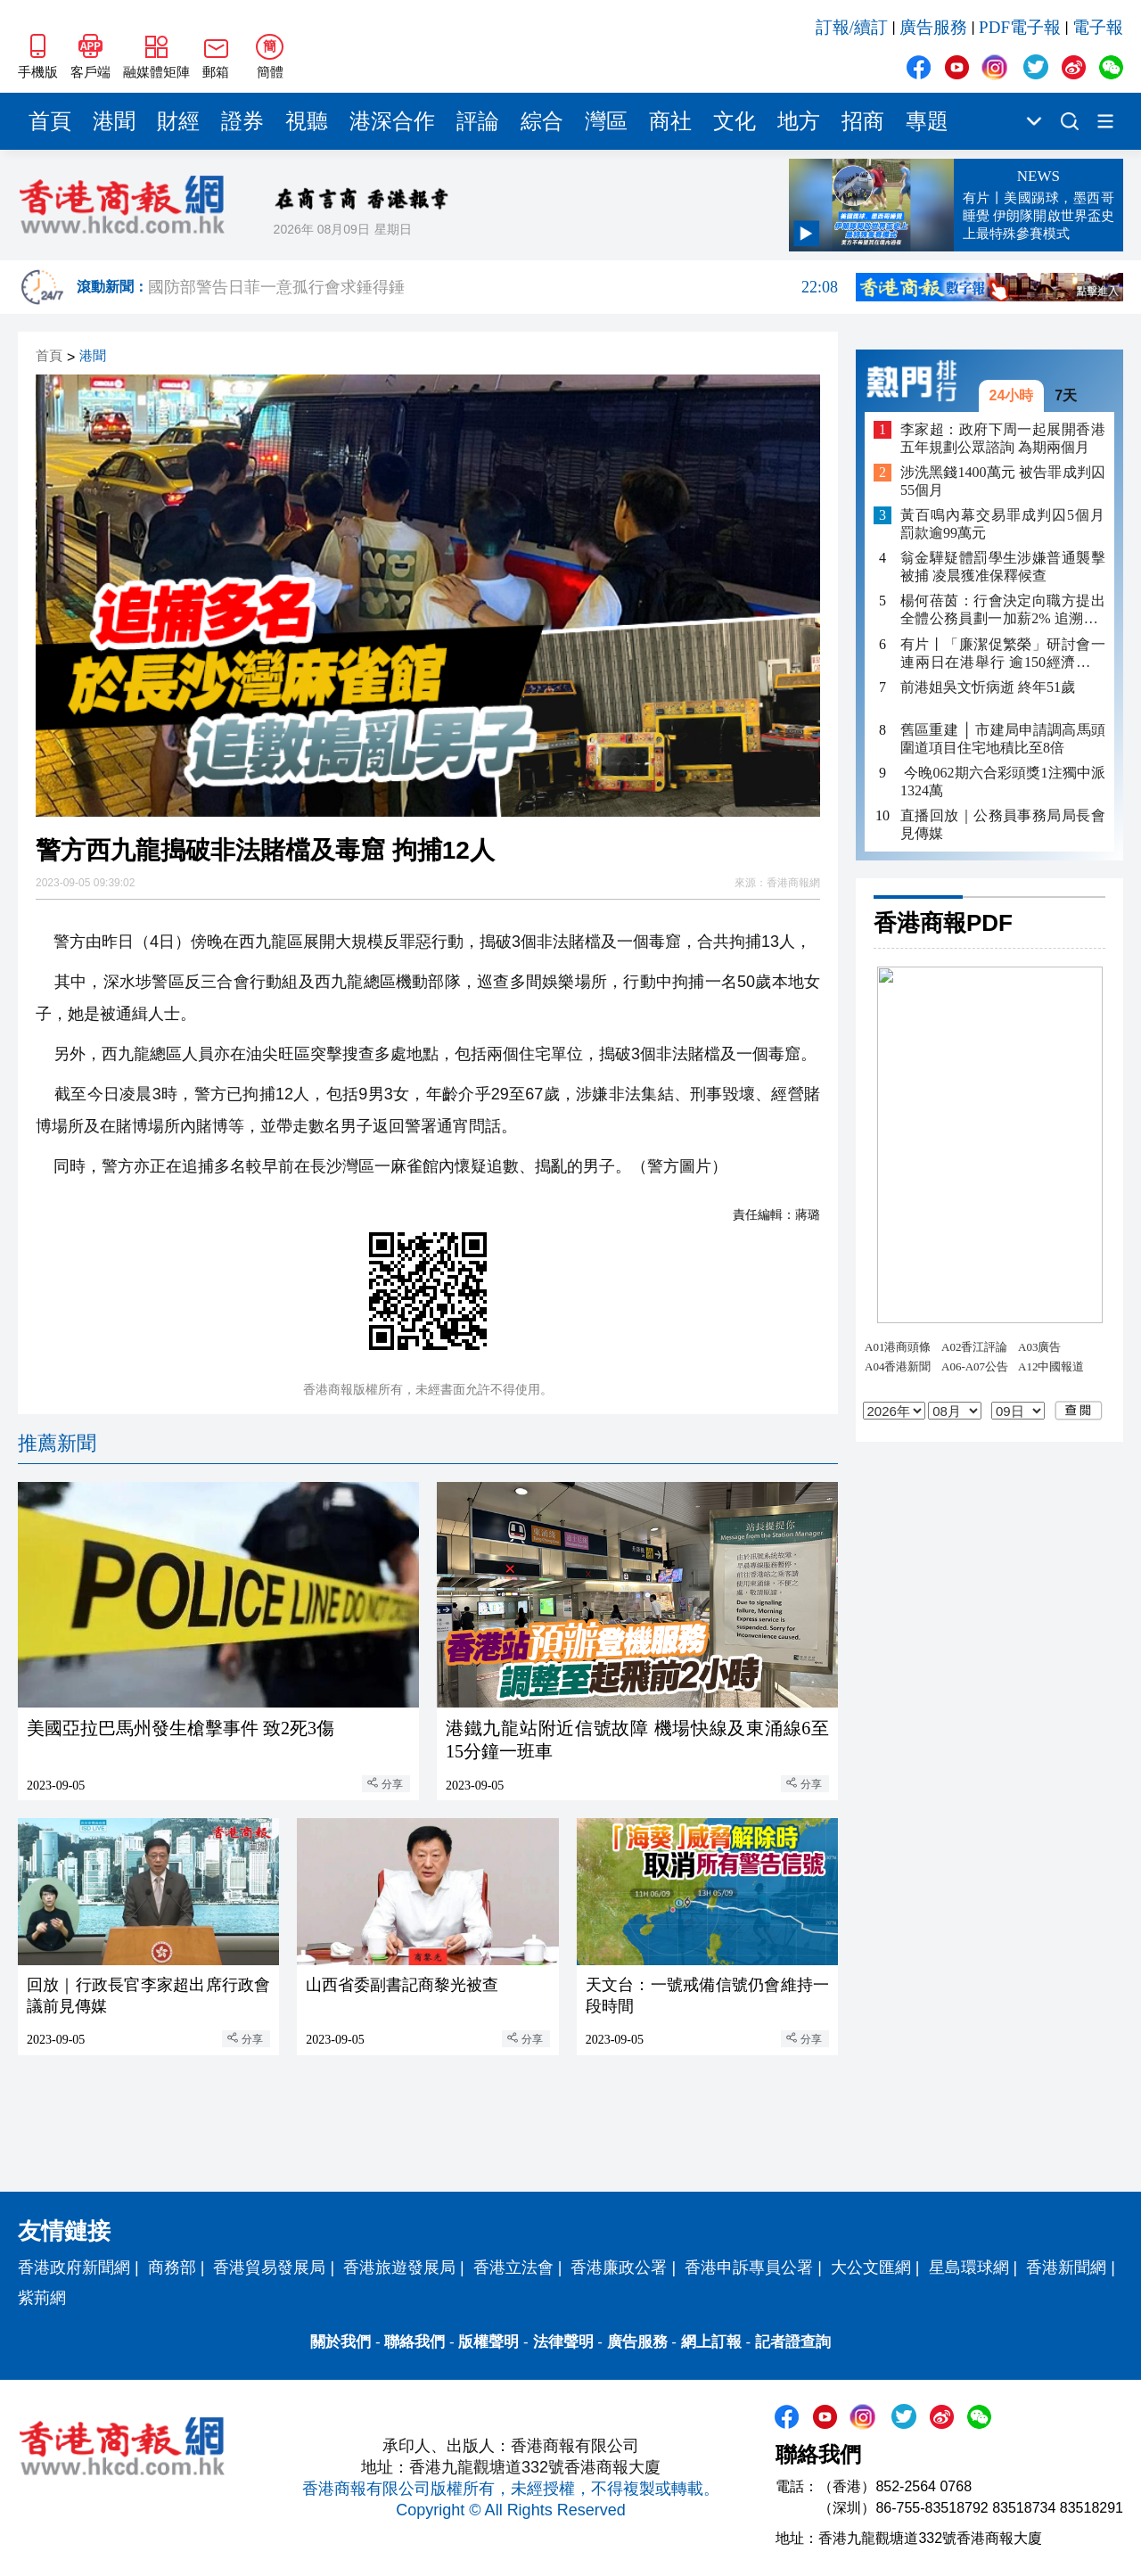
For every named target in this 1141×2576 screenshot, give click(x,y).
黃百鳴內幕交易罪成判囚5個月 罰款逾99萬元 (1002, 523)
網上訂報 (711, 2341)
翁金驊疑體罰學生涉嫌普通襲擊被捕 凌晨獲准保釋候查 (1002, 566)
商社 (670, 121)
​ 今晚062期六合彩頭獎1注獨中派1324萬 (1002, 781)
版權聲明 (488, 2341)
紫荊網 (42, 2298)
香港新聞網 (1066, 2267)
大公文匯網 (871, 2267)
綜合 (542, 121)
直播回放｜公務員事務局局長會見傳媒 (1002, 824)
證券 (242, 121)
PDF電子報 (1020, 27)
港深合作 (392, 121)
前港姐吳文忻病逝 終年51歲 (987, 687)
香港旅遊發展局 (399, 2267)
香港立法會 (513, 2267)
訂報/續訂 (852, 27)
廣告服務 (933, 27)
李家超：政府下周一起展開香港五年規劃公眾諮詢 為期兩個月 (1002, 438)
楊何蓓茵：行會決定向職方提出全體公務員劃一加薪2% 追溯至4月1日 (1002, 610)
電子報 (1097, 27)
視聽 (306, 121)
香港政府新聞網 (74, 2267)
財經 (178, 121)
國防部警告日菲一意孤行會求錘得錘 (493, 287)
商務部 (172, 2267)
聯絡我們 (414, 2341)
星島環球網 (969, 2267)
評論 (477, 121)
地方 (798, 121)
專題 (927, 121)
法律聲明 (563, 2341)
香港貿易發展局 (269, 2267)
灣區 (606, 121)
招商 (862, 121)
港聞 (114, 121)
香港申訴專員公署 (749, 2267)
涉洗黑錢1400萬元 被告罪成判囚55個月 (1002, 481)
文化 (734, 121)
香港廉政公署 (618, 2267)
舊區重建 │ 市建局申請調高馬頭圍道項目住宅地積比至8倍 (1002, 738)
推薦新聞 (57, 1443)
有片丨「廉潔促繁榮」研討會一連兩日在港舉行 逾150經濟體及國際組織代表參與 (1002, 654)
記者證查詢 (793, 2341)
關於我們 (340, 2341)
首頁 (50, 121)
